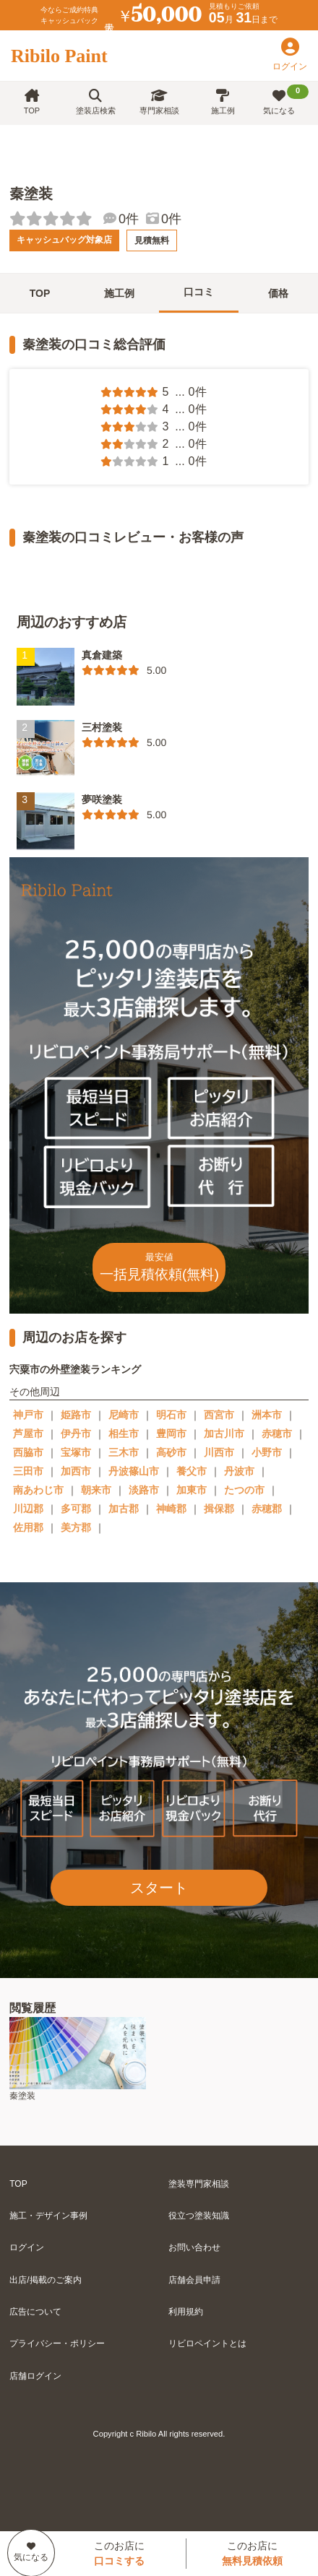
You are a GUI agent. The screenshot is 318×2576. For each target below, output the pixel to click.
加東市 (191, 1490)
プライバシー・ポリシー (57, 2343)
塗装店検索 (96, 102)
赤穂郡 (267, 1508)
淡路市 (144, 1490)
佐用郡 (28, 1527)
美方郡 (76, 1527)
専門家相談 (159, 102)
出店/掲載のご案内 (45, 2280)
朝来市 (96, 1490)
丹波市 (239, 1471)
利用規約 (185, 2312)
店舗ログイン (35, 2376)
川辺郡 (28, 1508)
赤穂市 (277, 1433)
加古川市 (224, 1433)
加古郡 (123, 1508)
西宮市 (219, 1415)
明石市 (171, 1415)
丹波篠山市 (133, 1471)
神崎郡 (171, 1508)
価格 (278, 293)
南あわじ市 (38, 1490)
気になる (286, 99)
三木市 (123, 1452)
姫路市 (76, 1415)
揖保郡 (219, 1508)
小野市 (267, 1452)
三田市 (28, 1471)
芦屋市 (28, 1433)
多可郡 (76, 1508)
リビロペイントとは (207, 2343)
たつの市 (244, 1490)
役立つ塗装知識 (198, 2216)
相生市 (123, 1433)
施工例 (223, 102)
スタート (159, 1888)
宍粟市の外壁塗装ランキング (75, 1369)
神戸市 (28, 1415)
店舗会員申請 (194, 2280)
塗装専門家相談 (198, 2184)
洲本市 (267, 1415)
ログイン (26, 2247)
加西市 (76, 1471)
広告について (35, 2312)
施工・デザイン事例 (48, 2216)
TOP (32, 102)
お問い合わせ (194, 2247)
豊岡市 (171, 1433)
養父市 (191, 1471)
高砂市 (171, 1452)
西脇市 (28, 1452)
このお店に (119, 2553)
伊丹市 (76, 1433)
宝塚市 (76, 1452)
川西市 (219, 1452)
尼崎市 (123, 1415)
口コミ (199, 292)
